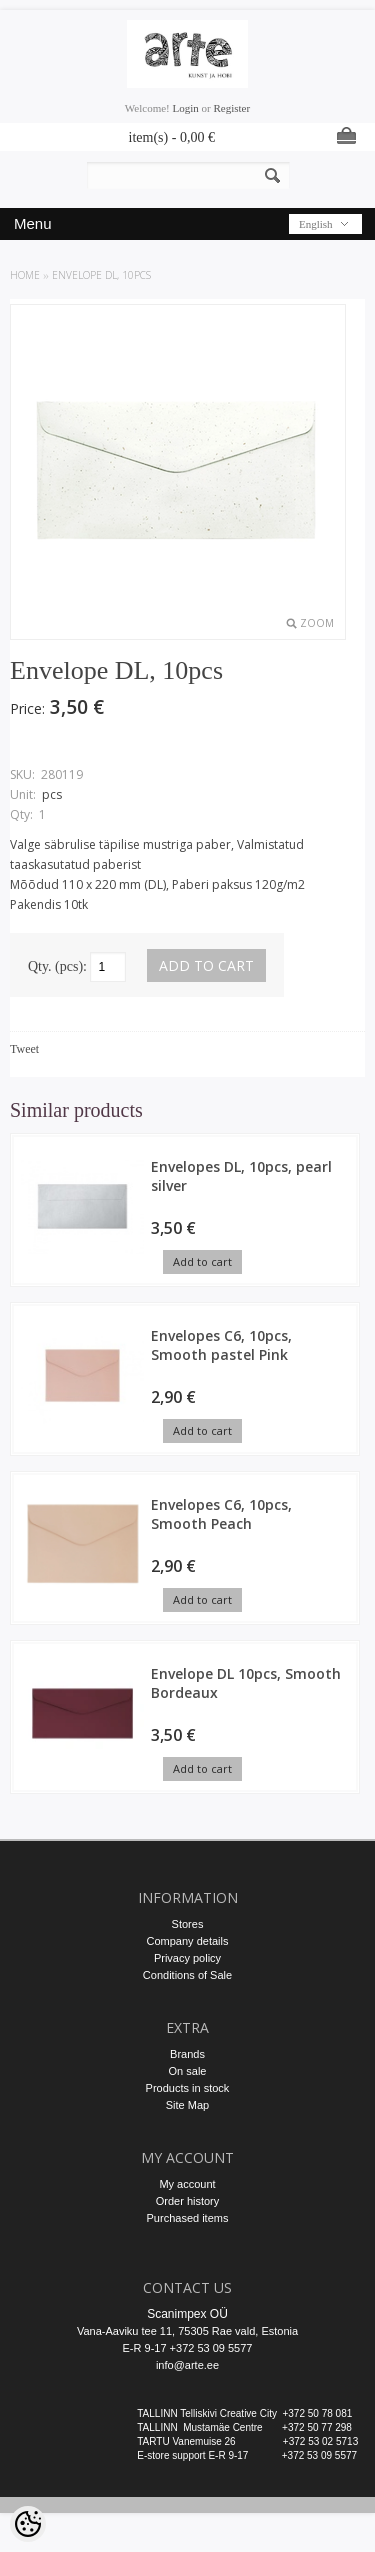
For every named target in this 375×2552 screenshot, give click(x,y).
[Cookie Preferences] (28, 2524)
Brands (187, 2054)
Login (186, 108)
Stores (188, 1924)
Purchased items (188, 2218)
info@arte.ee (187, 2365)
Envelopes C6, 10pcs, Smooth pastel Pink (221, 1345)
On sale (188, 2071)
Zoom (317, 623)
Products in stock (188, 2088)
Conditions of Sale (187, 1975)
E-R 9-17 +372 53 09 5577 (188, 2348)
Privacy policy (187, 1958)
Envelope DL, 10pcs (101, 275)
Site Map (187, 2105)
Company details (188, 1941)
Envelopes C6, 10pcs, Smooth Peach (221, 1514)
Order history (188, 2201)
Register (231, 108)
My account (187, 2184)
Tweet (24, 1049)
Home (25, 275)
